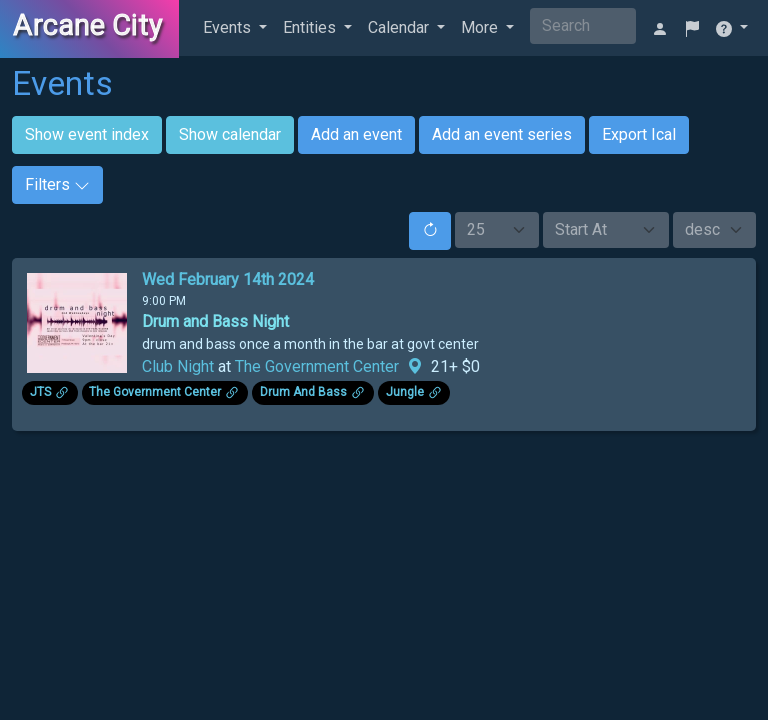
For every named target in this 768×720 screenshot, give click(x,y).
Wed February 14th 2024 (228, 279)
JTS (40, 392)
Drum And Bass (303, 392)
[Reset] (430, 231)
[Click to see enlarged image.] (77, 321)
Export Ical (639, 134)
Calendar (400, 27)
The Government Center (317, 366)
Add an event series (502, 134)
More (481, 27)
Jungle (405, 392)
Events (229, 27)
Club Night (178, 366)
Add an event (356, 134)
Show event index (87, 134)
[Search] (583, 26)
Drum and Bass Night (215, 321)
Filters (57, 184)
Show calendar (230, 134)
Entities (311, 27)
